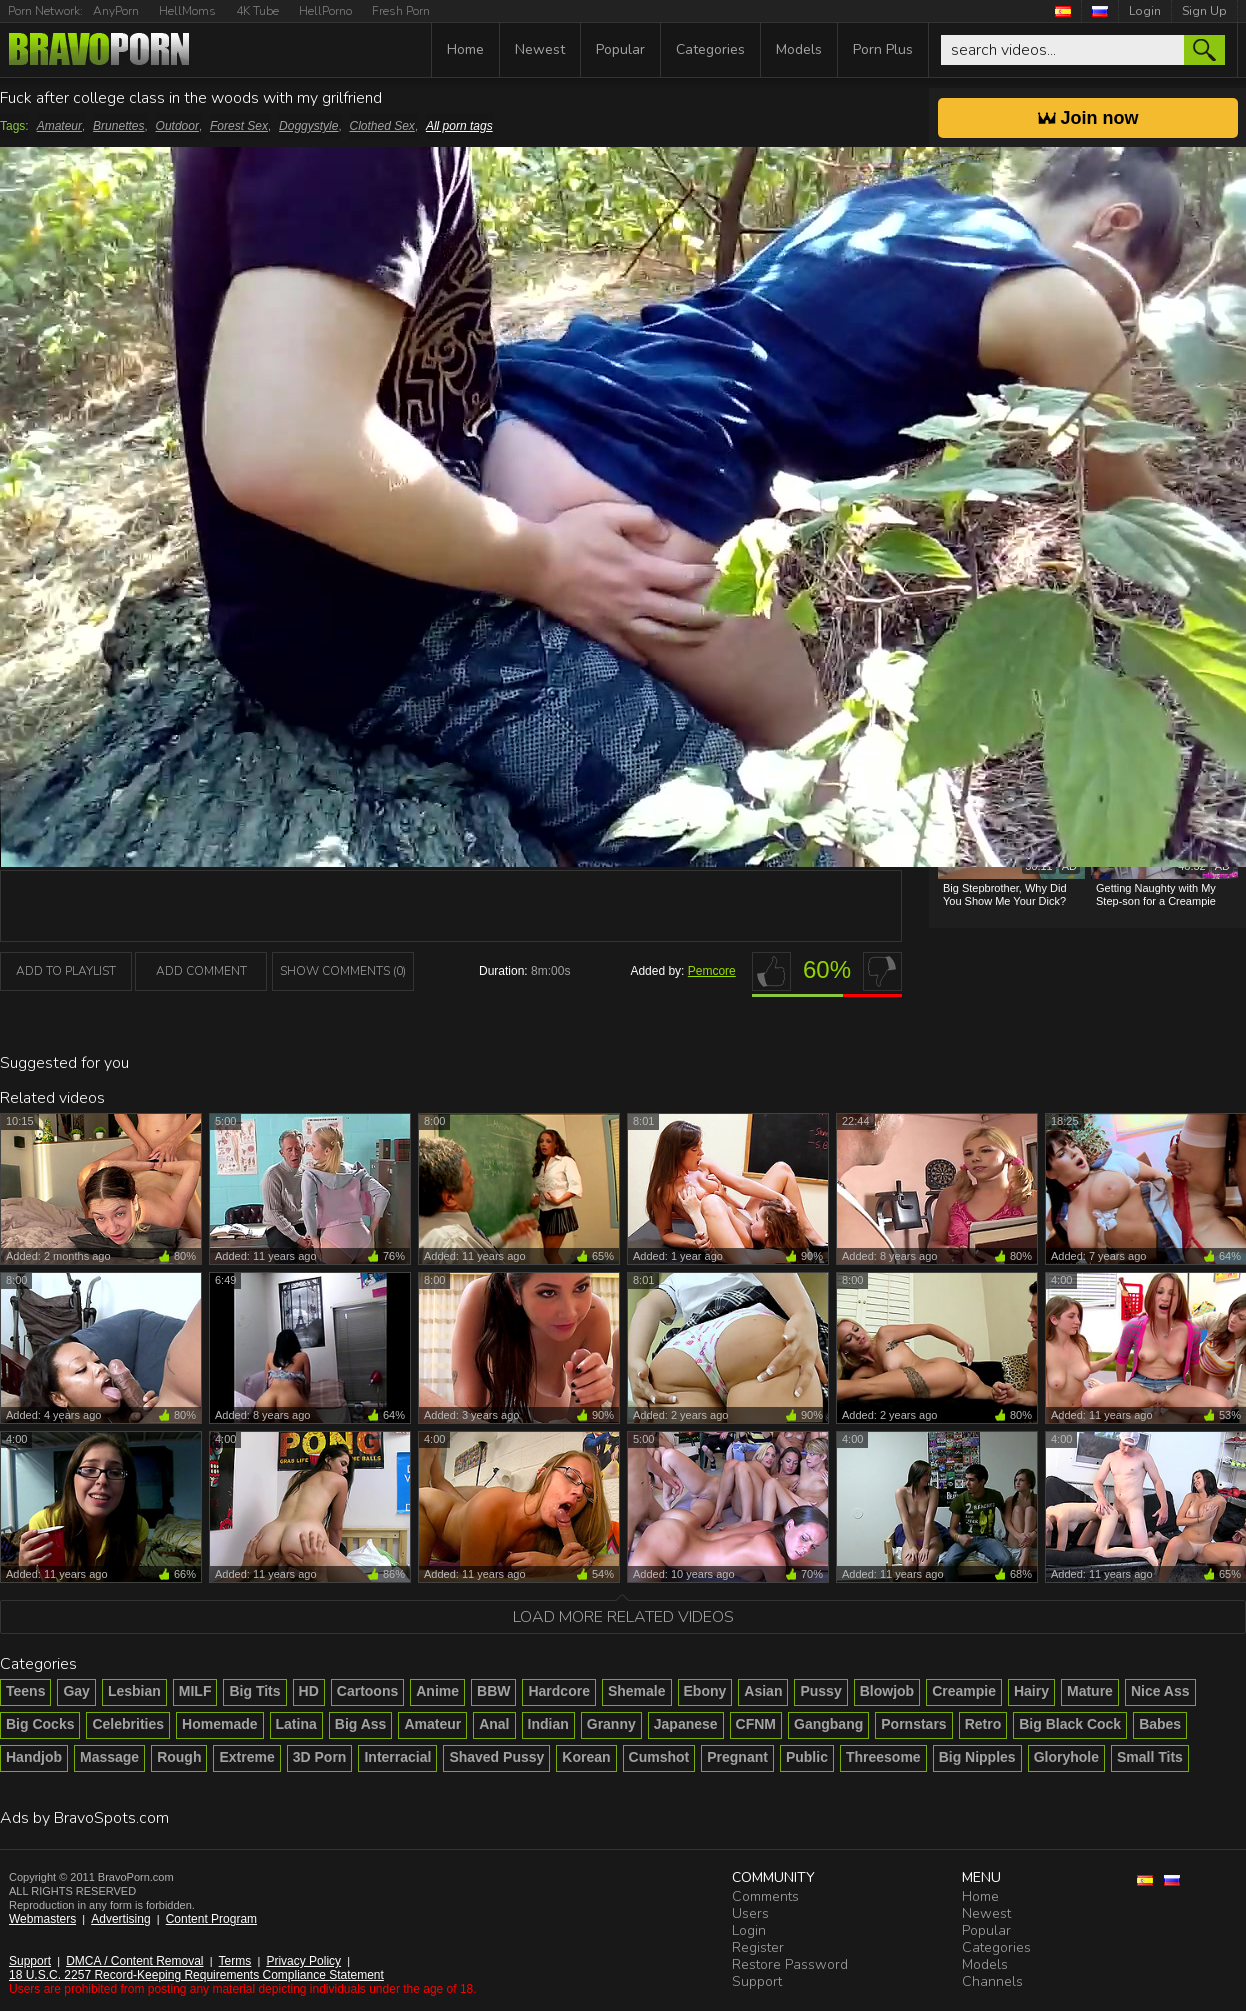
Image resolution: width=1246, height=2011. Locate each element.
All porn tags (459, 126)
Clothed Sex (382, 126)
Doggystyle (308, 126)
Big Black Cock (1070, 1724)
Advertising (120, 1919)
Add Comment (201, 971)
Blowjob (887, 1691)
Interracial (397, 1757)
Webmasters (42, 1919)
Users (750, 1913)
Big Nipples (977, 1757)
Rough (179, 1757)
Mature (1090, 1691)
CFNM (756, 1724)
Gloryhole (1066, 1757)
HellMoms (187, 11)
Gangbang (828, 1724)
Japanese (686, 1724)
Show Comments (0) (343, 971)
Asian (763, 1691)
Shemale (637, 1691)
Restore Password (790, 1964)
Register (758, 1947)
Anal (494, 1724)
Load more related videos (623, 1617)
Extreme (246, 1757)
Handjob (34, 1757)
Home (465, 49)
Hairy (1031, 1691)
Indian (548, 1724)
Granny (611, 1724)
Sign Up (1204, 11)
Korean (586, 1757)
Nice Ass (1160, 1691)
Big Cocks (40, 1724)
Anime (437, 1691)
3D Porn (320, 1757)
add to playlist (66, 971)
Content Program (211, 1919)
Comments (765, 1896)
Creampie (964, 1691)
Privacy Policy (303, 1961)
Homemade (219, 1724)
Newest (540, 49)
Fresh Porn (401, 11)
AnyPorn (116, 11)
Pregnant (737, 1757)
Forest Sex (239, 126)
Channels (992, 1981)
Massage (109, 1757)
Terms (235, 1961)
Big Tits (254, 1691)
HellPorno (325, 11)
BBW (493, 1691)
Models (799, 49)
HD (309, 1691)
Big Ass (361, 1724)
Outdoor (177, 126)
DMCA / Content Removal (134, 1961)
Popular (620, 49)
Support (30, 1961)
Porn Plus (883, 49)
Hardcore (558, 1691)
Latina (296, 1724)
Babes (1160, 1724)
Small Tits (1150, 1757)
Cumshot (659, 1757)
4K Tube (257, 11)
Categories (710, 49)
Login (1145, 11)
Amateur (59, 126)
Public (807, 1757)
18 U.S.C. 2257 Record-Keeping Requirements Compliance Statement (196, 1975)
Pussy (820, 1691)
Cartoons (367, 1691)
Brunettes (118, 126)
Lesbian (134, 1691)
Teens (25, 1691)
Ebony (705, 1691)
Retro (983, 1724)
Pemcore (712, 971)
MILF (195, 1691)
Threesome (883, 1757)
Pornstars (913, 1724)
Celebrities (128, 1724)
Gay (76, 1691)
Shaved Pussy (496, 1757)
